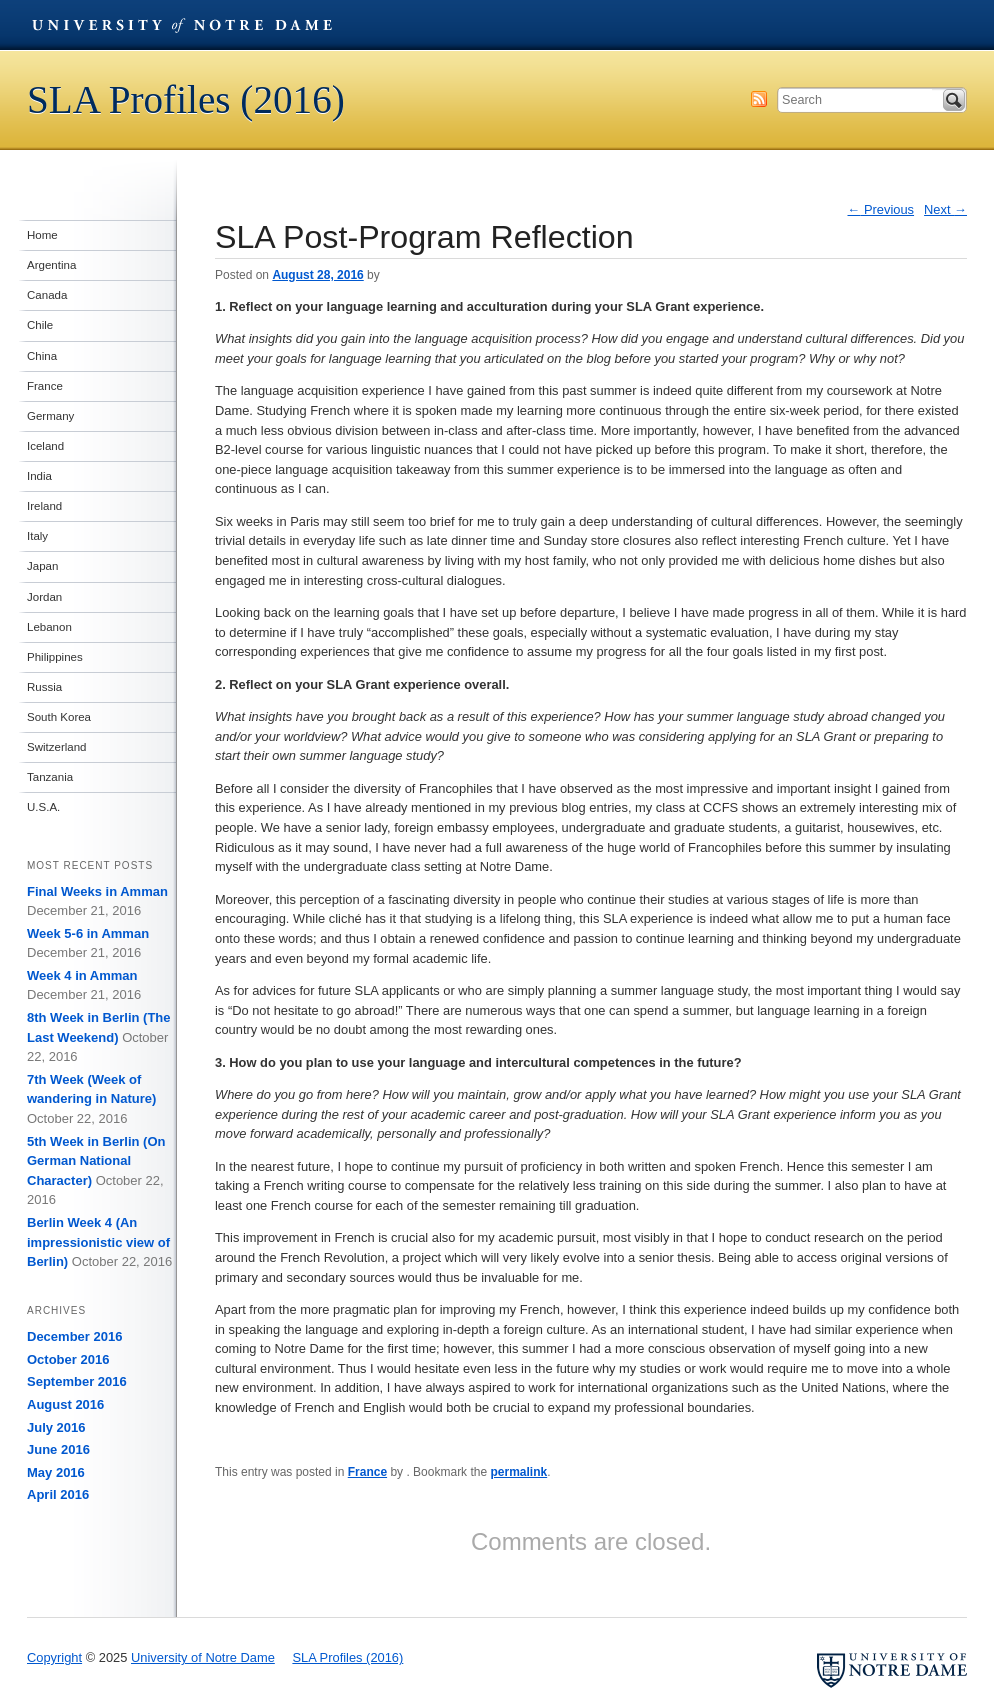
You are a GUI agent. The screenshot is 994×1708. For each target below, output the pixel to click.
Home (42, 235)
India (39, 476)
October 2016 (68, 1359)
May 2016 (56, 1472)
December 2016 (74, 1336)
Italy (37, 536)
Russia (44, 687)
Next (945, 209)
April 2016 (58, 1494)
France (367, 1472)
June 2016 (58, 1449)
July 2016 (56, 1427)
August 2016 (65, 1404)
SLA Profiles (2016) (186, 99)
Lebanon (49, 627)
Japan (42, 566)
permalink (518, 1472)
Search (954, 100)
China (42, 356)
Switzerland (57, 747)
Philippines (55, 657)
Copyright (54, 1657)
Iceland (45, 446)
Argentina (51, 265)
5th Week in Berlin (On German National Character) (96, 1161)
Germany (50, 416)
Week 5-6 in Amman (88, 933)
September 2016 (77, 1381)
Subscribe (759, 99)
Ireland (44, 506)
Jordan (44, 597)
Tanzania (50, 777)
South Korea (59, 717)
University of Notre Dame (182, 25)
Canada (47, 295)
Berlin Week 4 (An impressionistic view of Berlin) (98, 1242)
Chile (40, 325)
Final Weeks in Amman (97, 891)
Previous (881, 209)
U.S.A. (43, 807)
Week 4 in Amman (82, 975)
